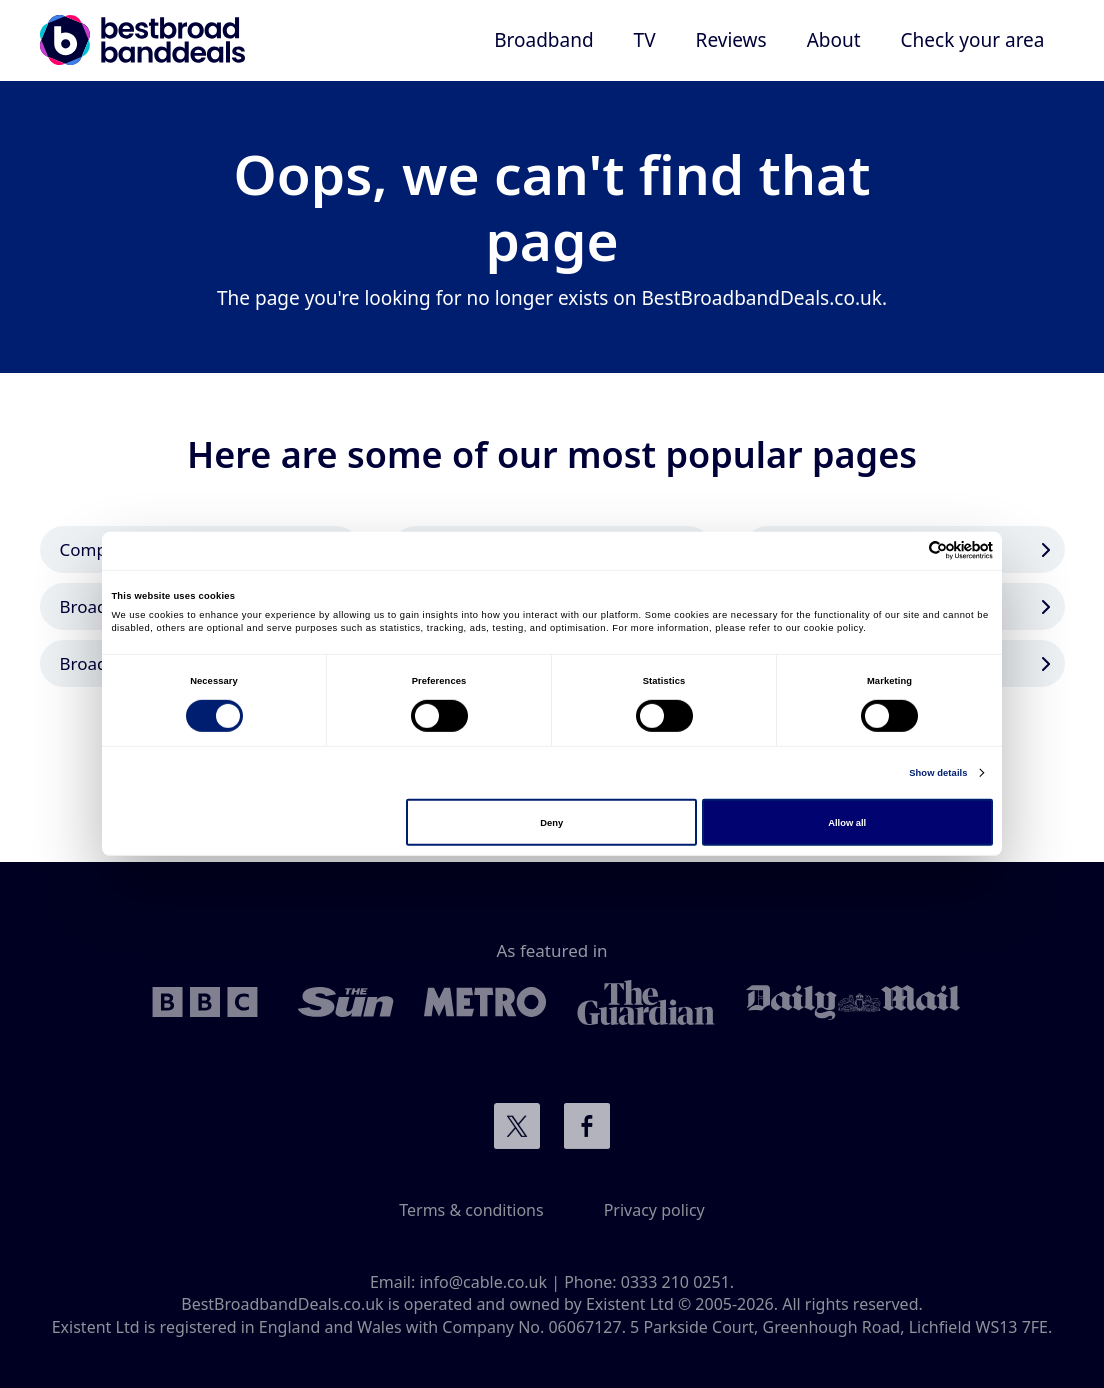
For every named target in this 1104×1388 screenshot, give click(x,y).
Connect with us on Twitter (517, 1126)
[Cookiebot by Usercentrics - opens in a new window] (905, 550)
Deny (551, 822)
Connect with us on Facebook (587, 1126)
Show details (938, 773)
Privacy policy (654, 1210)
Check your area (973, 40)
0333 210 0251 (675, 1282)
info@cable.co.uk (483, 1282)
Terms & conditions (471, 1210)
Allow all (847, 822)
